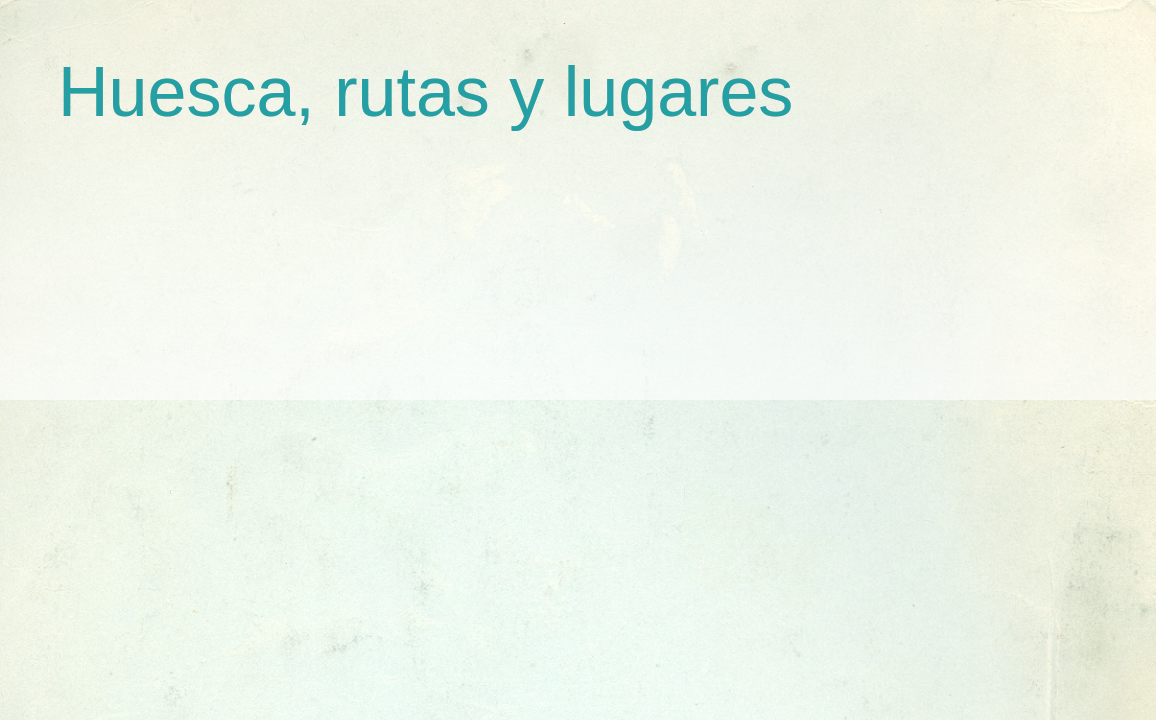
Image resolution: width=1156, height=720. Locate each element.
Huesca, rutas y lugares (425, 92)
